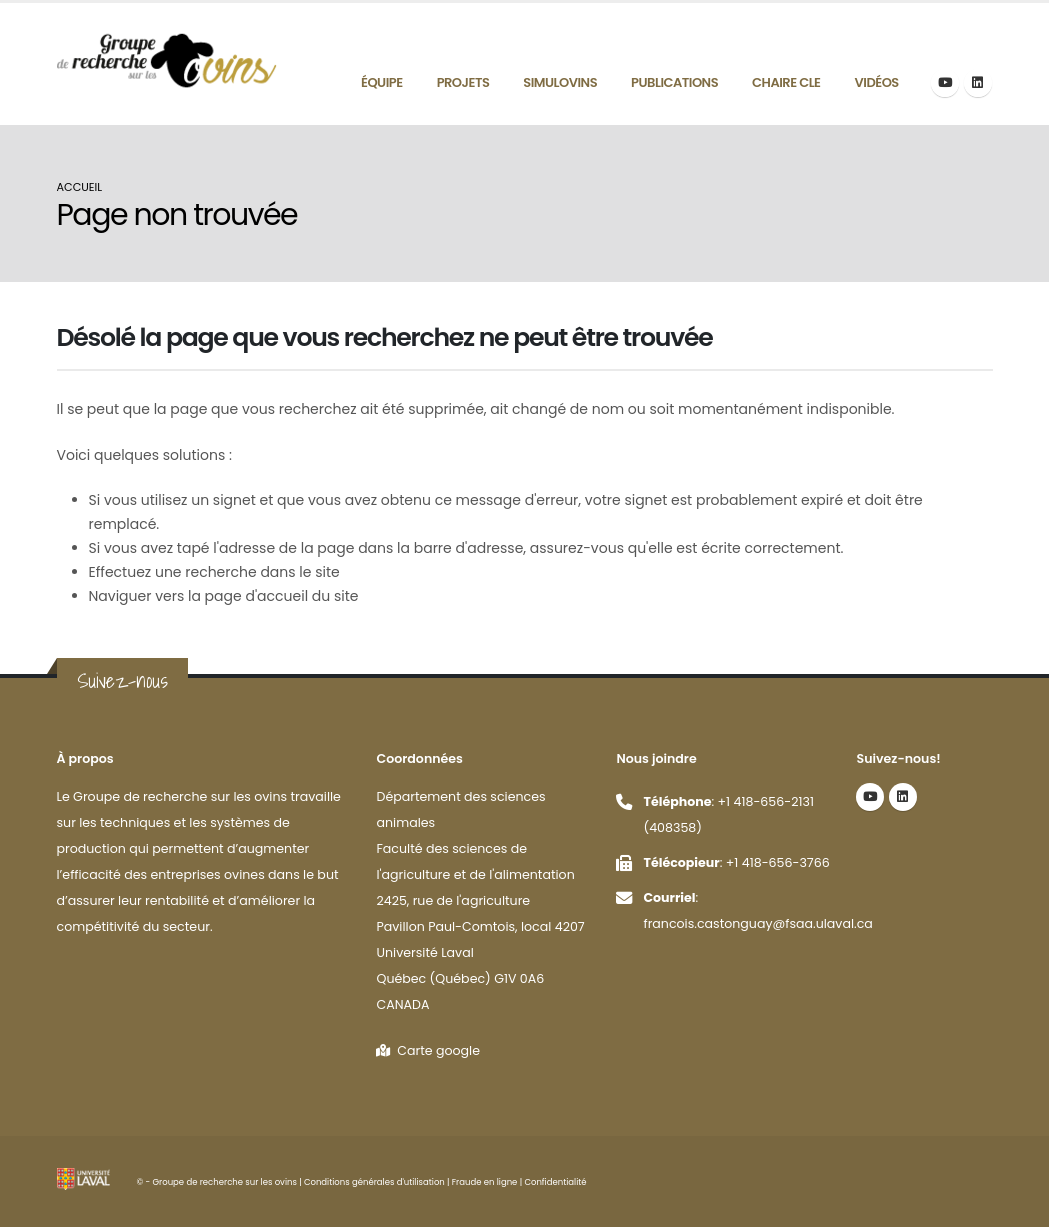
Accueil (80, 187)
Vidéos (877, 82)
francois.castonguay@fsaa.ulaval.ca (757, 923)
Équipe (382, 82)
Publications (674, 82)
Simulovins (560, 82)
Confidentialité (555, 1182)
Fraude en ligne (485, 1182)
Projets (463, 82)
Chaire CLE (786, 82)
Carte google (427, 1050)
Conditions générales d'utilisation (374, 1182)
